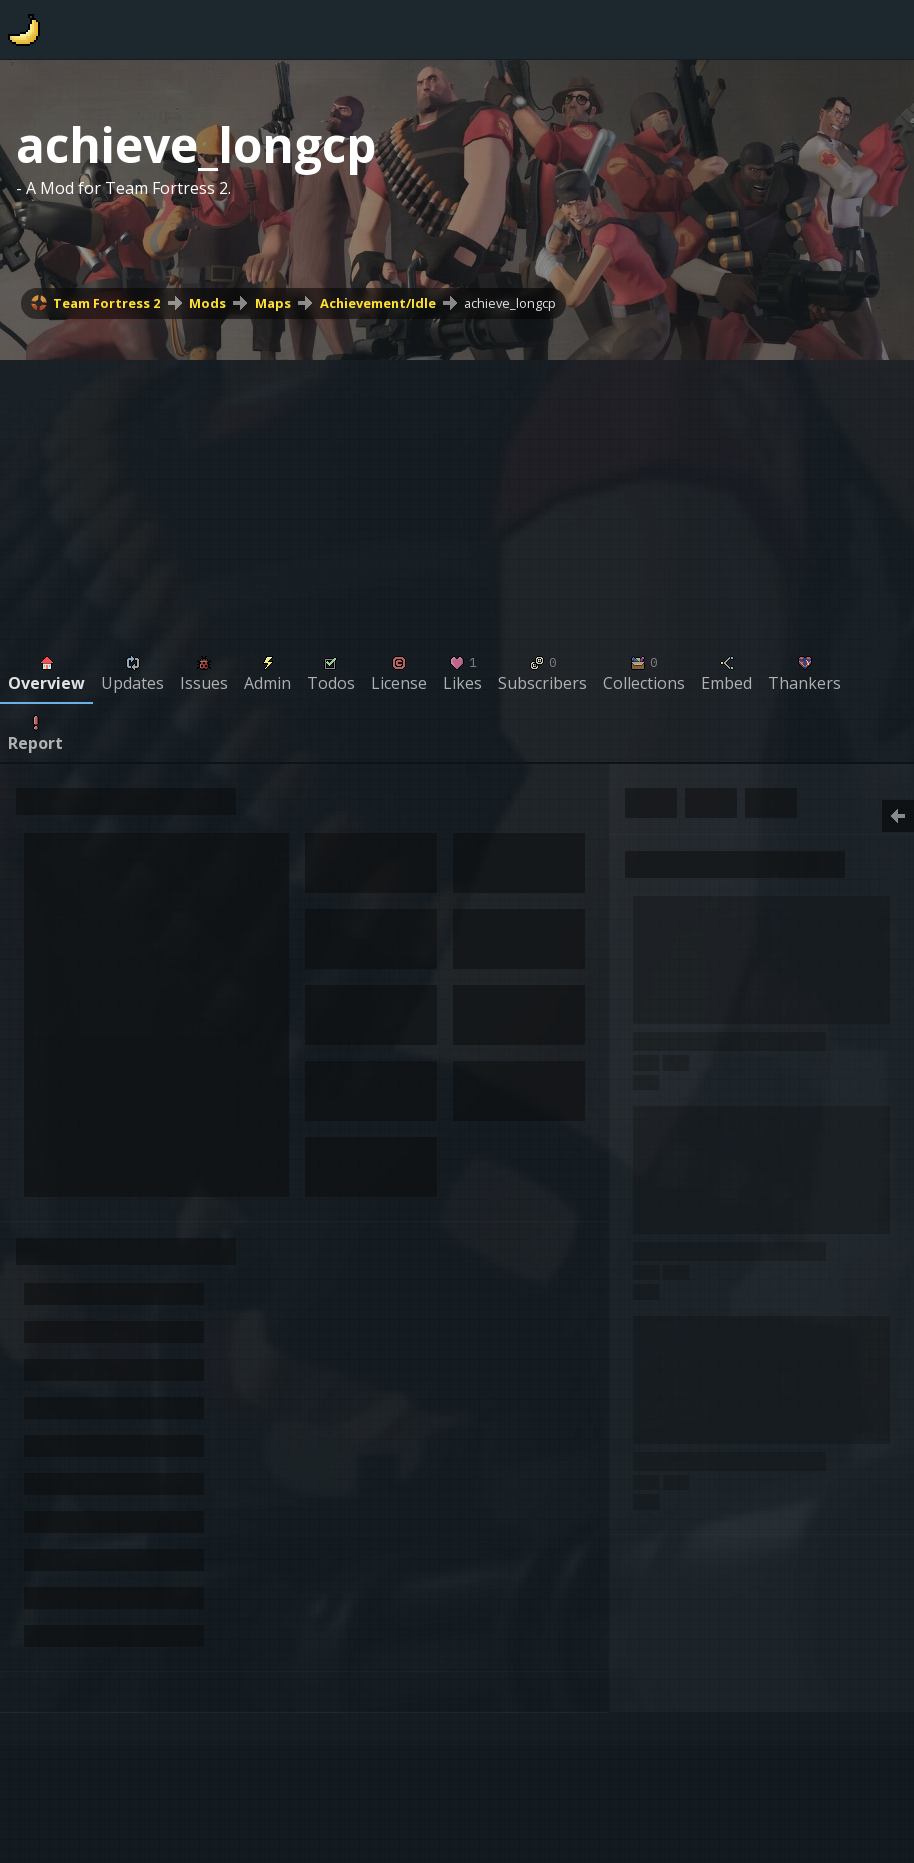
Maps (273, 303)
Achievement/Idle (378, 303)
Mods (207, 303)
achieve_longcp (510, 303)
